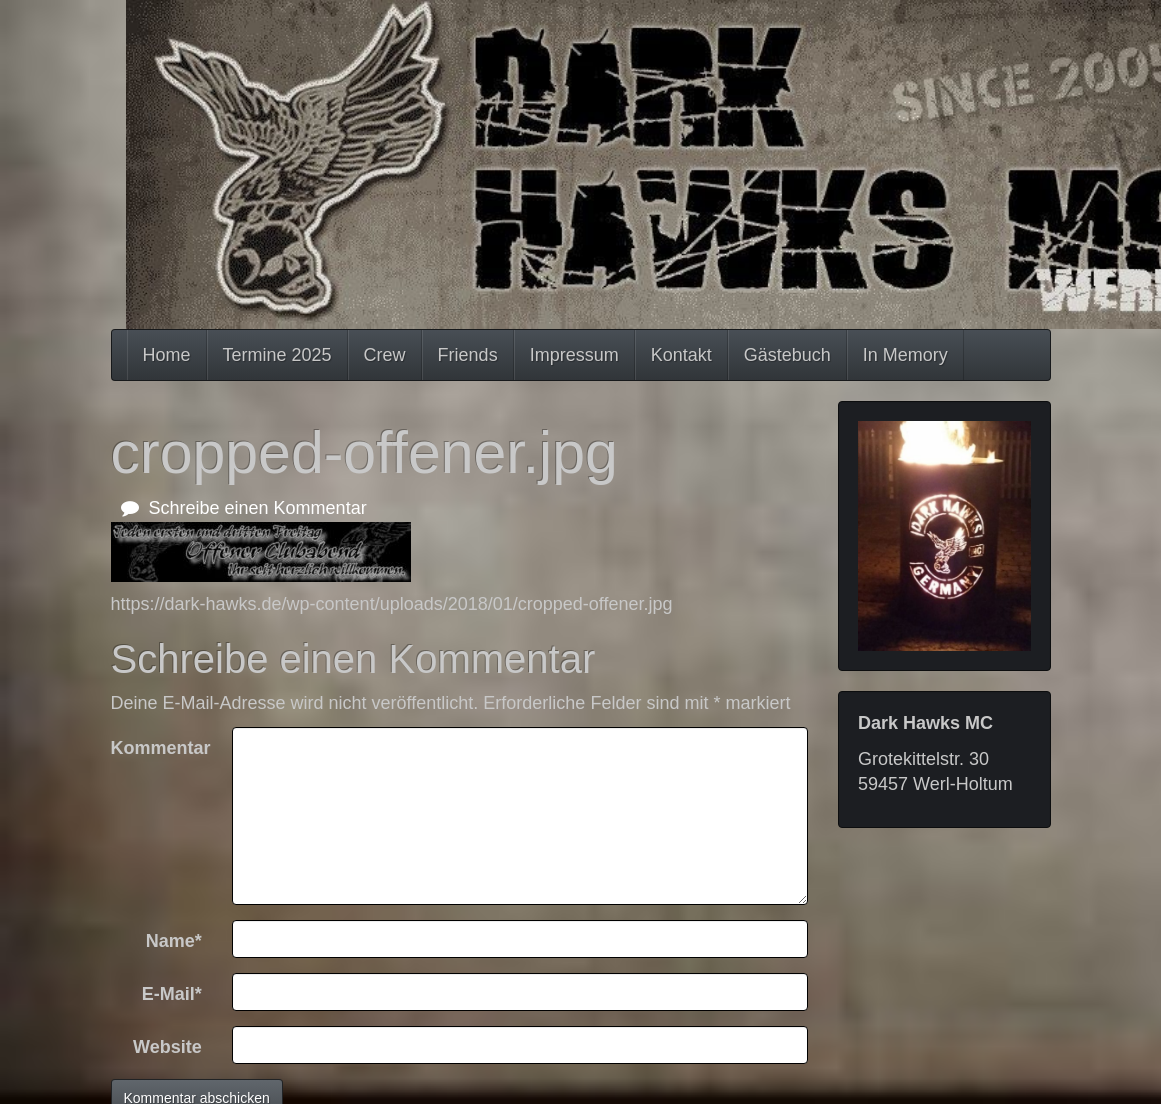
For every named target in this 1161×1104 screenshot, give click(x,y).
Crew (385, 355)
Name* (174, 941)
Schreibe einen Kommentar (244, 508)
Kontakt (681, 355)
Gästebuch (787, 355)
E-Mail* (172, 994)
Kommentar (161, 748)
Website (167, 1047)
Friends (468, 355)
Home (167, 355)
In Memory (905, 355)
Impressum (574, 355)
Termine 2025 (277, 355)
